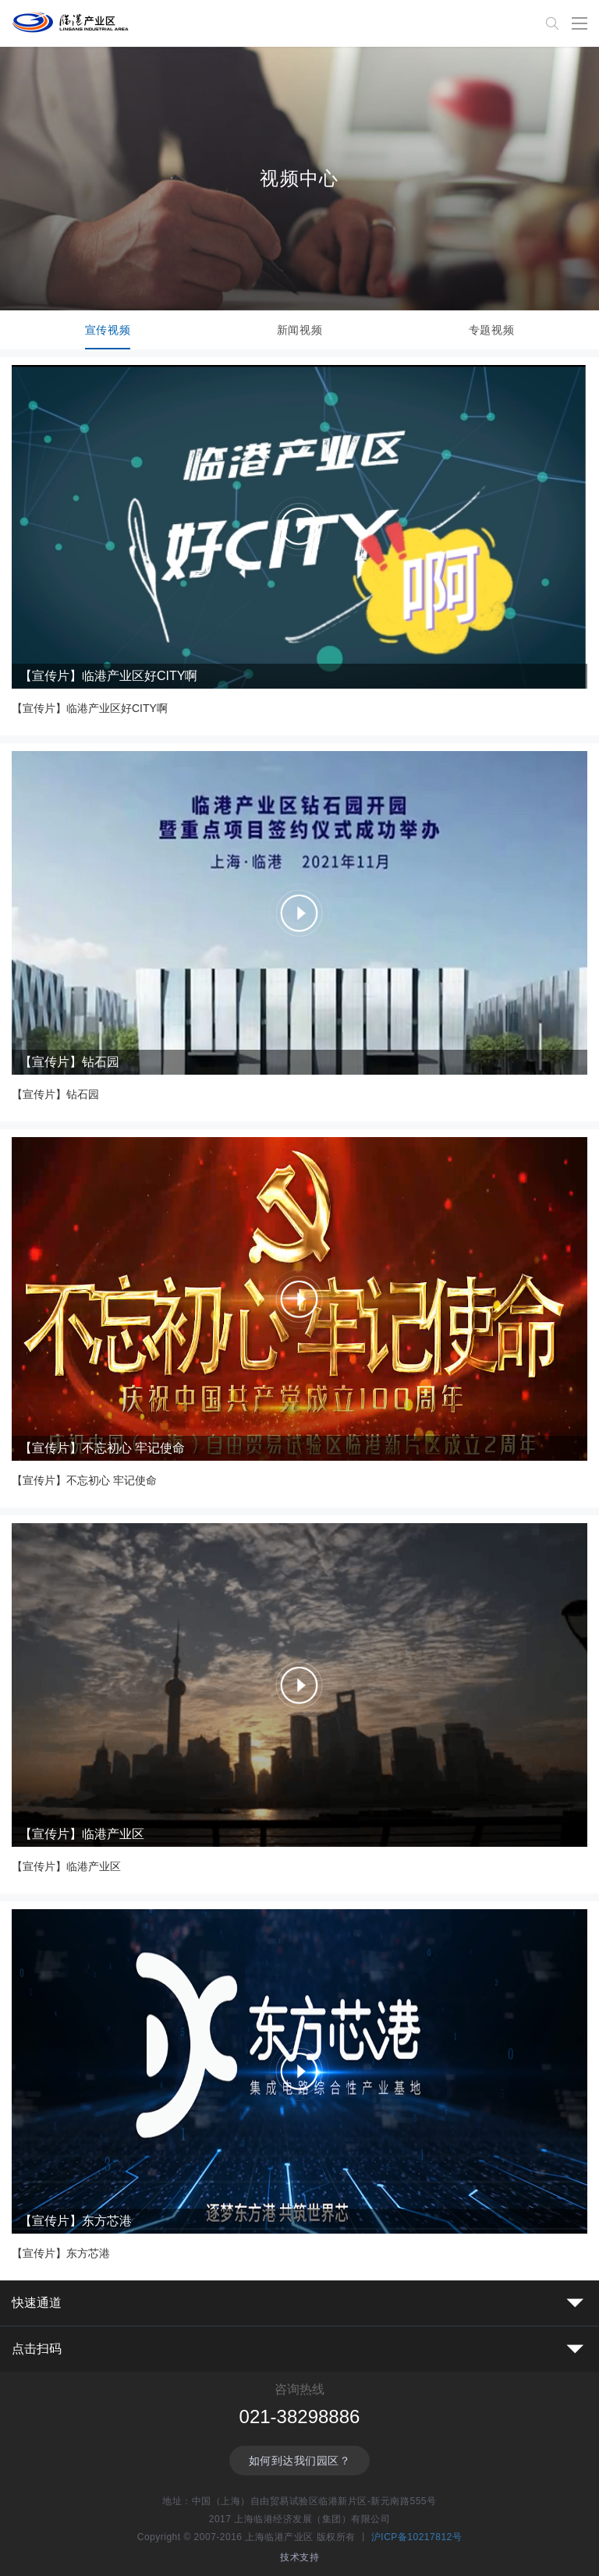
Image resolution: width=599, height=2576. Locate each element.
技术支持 (299, 2557)
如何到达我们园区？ (300, 2460)
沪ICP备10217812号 (416, 2537)
